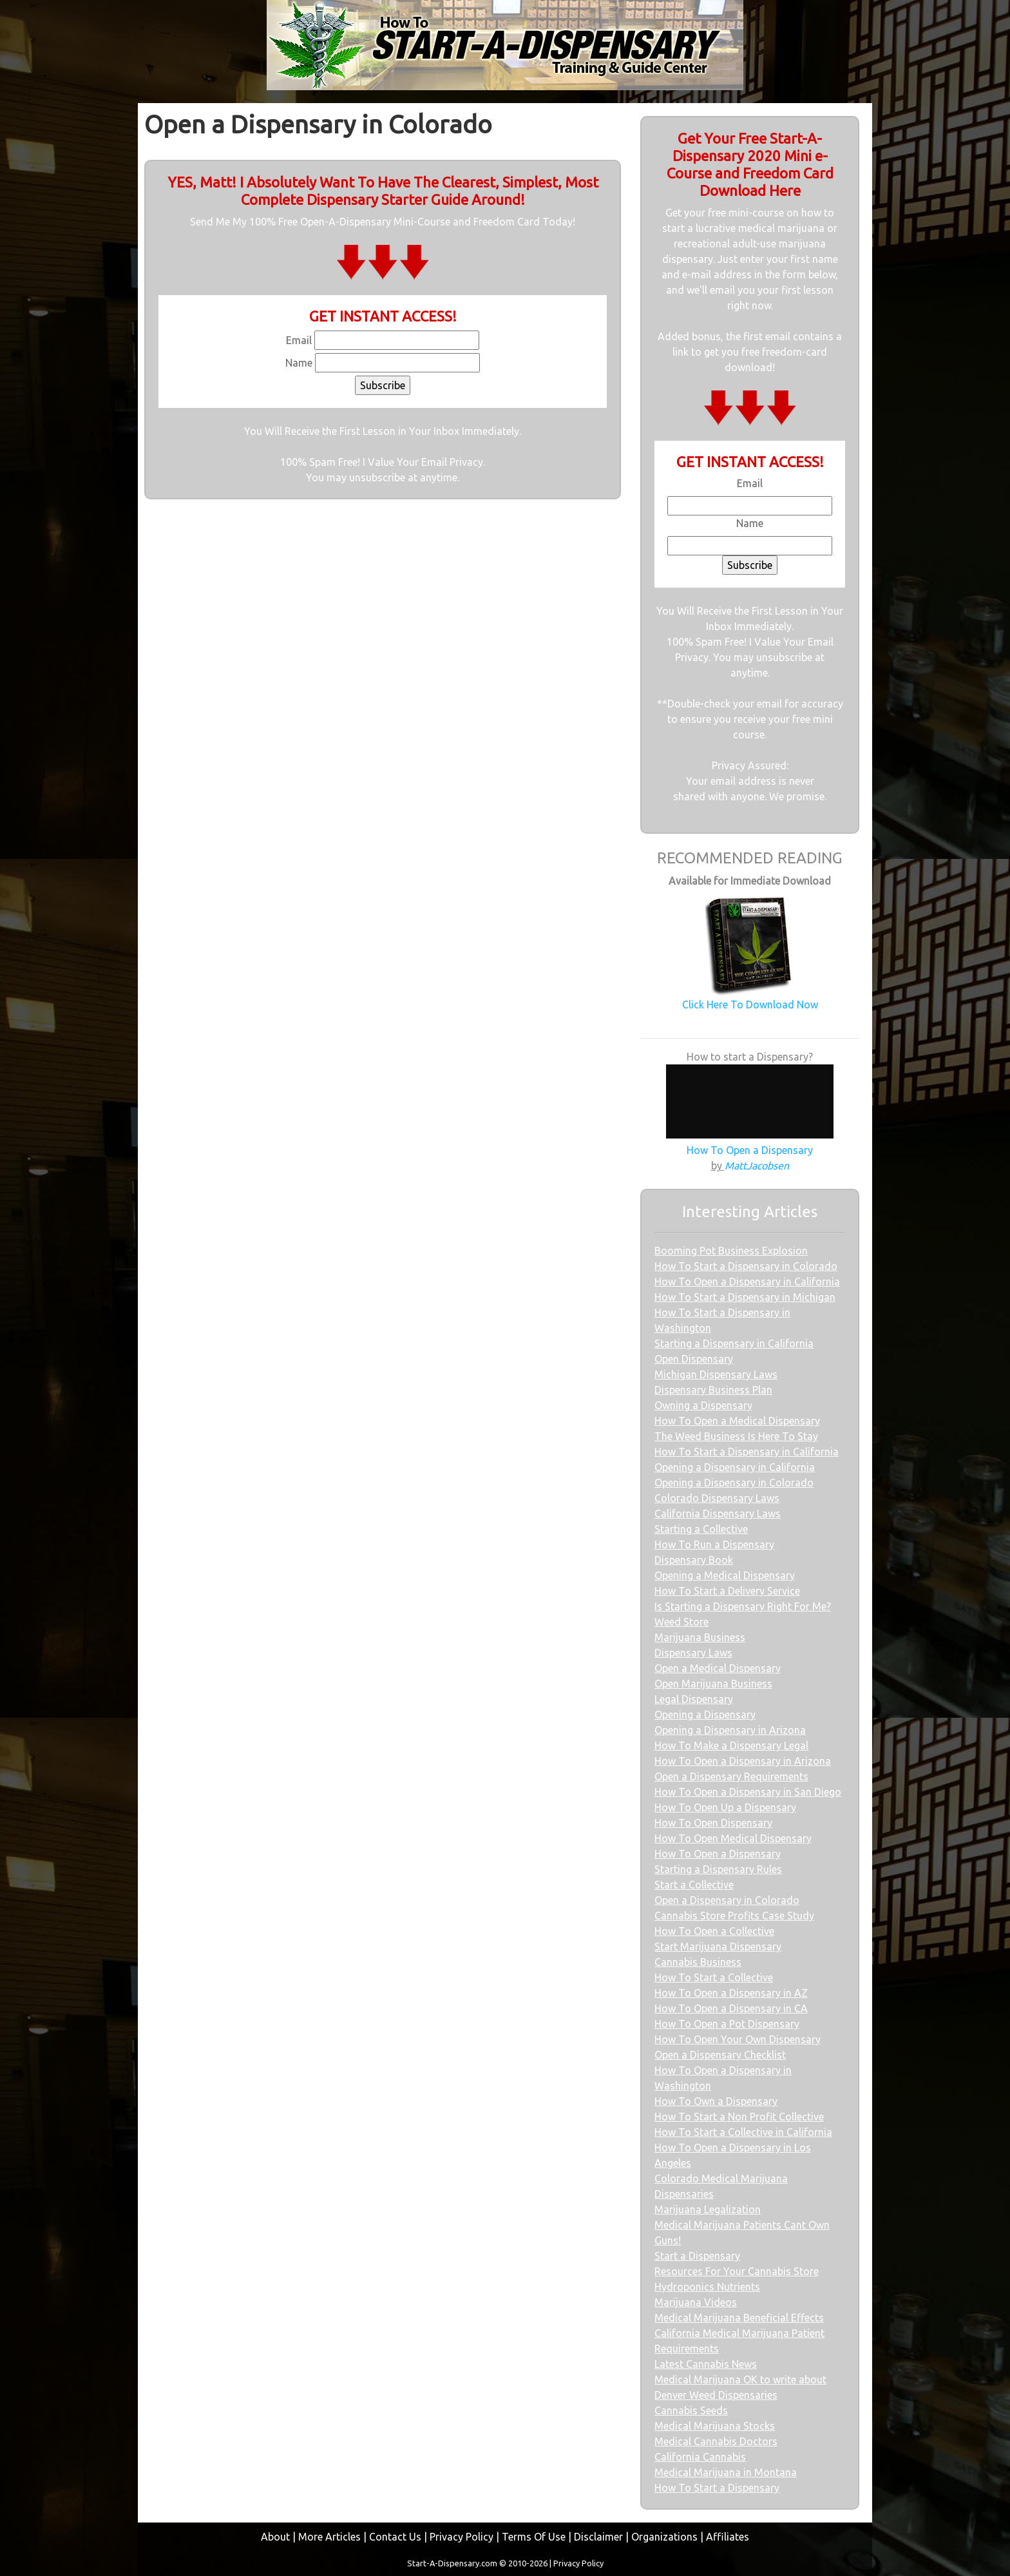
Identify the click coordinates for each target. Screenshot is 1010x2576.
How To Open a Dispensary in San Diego (747, 1792)
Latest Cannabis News (705, 2364)
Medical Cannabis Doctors (715, 2441)
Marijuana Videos (695, 2302)
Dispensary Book (693, 1560)
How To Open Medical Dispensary (733, 1838)
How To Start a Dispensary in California (746, 1451)
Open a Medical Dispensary (717, 1668)
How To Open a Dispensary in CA (731, 2008)
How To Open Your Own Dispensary (737, 2039)
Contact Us (395, 2536)
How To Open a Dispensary (717, 1854)
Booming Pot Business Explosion (731, 1250)
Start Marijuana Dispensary (717, 1946)
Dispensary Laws (693, 1652)
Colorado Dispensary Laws (716, 1498)
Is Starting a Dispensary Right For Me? (742, 1606)
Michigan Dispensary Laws (715, 1374)
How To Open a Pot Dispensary (726, 2024)
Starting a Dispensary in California (734, 1343)
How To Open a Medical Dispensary (737, 1421)
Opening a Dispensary (705, 1714)
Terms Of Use (534, 2536)
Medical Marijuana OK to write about (740, 2379)
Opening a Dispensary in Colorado (734, 1482)
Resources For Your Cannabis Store (736, 2271)
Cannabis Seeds (691, 2410)
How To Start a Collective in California (743, 2132)
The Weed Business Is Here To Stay (736, 1436)
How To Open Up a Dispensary (725, 1807)
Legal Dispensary (693, 1699)
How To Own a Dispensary (715, 2101)
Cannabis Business (697, 1962)
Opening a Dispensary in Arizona (730, 1730)
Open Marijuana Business (713, 1683)
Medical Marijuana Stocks (714, 2426)
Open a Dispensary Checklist (720, 2055)
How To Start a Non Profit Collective (739, 2116)
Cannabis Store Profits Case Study (734, 1915)
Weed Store (681, 1622)
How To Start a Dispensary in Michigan (744, 1297)
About (275, 2536)
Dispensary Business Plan (713, 1390)
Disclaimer (598, 2536)
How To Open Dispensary (713, 1823)
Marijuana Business (699, 1637)
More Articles (329, 2536)
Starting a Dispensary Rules (718, 1869)
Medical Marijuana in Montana (725, 2472)
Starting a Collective (701, 1529)
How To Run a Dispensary (714, 1544)
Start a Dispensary (697, 2256)
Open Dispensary (693, 1359)
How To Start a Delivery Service (727, 1591)
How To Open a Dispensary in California (747, 1281)
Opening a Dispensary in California (734, 1467)
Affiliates (727, 2536)
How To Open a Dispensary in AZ (731, 1993)
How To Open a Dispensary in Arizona (742, 1761)
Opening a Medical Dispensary (724, 1575)
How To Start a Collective (713, 1977)
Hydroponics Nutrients (707, 2286)
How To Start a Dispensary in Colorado (745, 1266)
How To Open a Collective (714, 1931)
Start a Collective (694, 1884)
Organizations (664, 2536)
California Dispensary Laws (717, 1513)
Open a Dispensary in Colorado (726, 1900)
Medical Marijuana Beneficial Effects (739, 2317)
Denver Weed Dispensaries (715, 2395)
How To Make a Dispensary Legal (731, 1745)
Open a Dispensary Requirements (731, 1776)
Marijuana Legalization (707, 2209)
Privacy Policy (461, 2536)
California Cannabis (700, 2457)
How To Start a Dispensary (716, 2488)
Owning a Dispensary (703, 1405)
